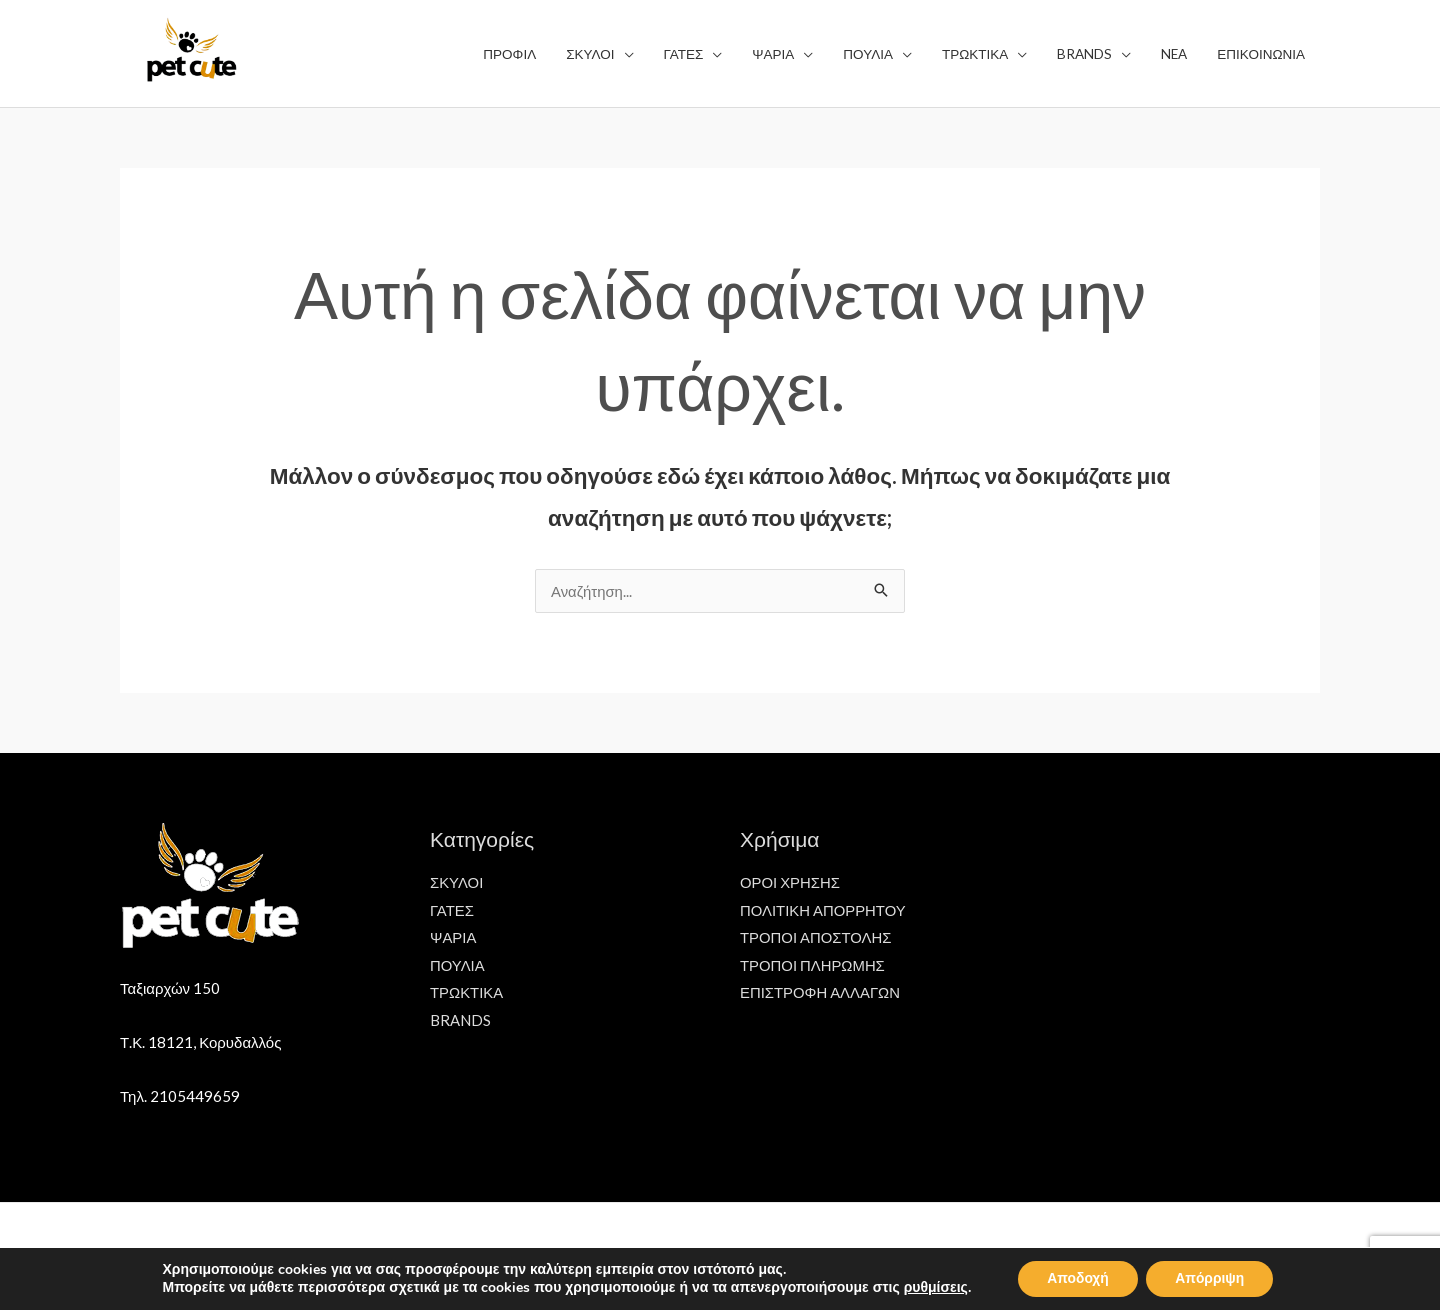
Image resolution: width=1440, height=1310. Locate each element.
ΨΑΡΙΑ (453, 938)
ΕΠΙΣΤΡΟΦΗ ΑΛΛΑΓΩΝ (820, 993)
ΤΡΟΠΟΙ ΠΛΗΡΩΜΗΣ (813, 965)
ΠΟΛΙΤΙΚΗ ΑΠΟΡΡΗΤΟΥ (823, 910)
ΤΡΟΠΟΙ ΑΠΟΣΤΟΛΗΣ (816, 938)
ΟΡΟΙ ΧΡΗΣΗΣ (790, 882)
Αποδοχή (1077, 1278)
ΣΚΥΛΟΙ (457, 882)
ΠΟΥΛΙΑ (457, 965)
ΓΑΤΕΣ (452, 910)
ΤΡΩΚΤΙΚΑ (467, 993)
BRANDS (460, 1021)
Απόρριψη (1211, 1278)
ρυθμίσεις (933, 1288)
